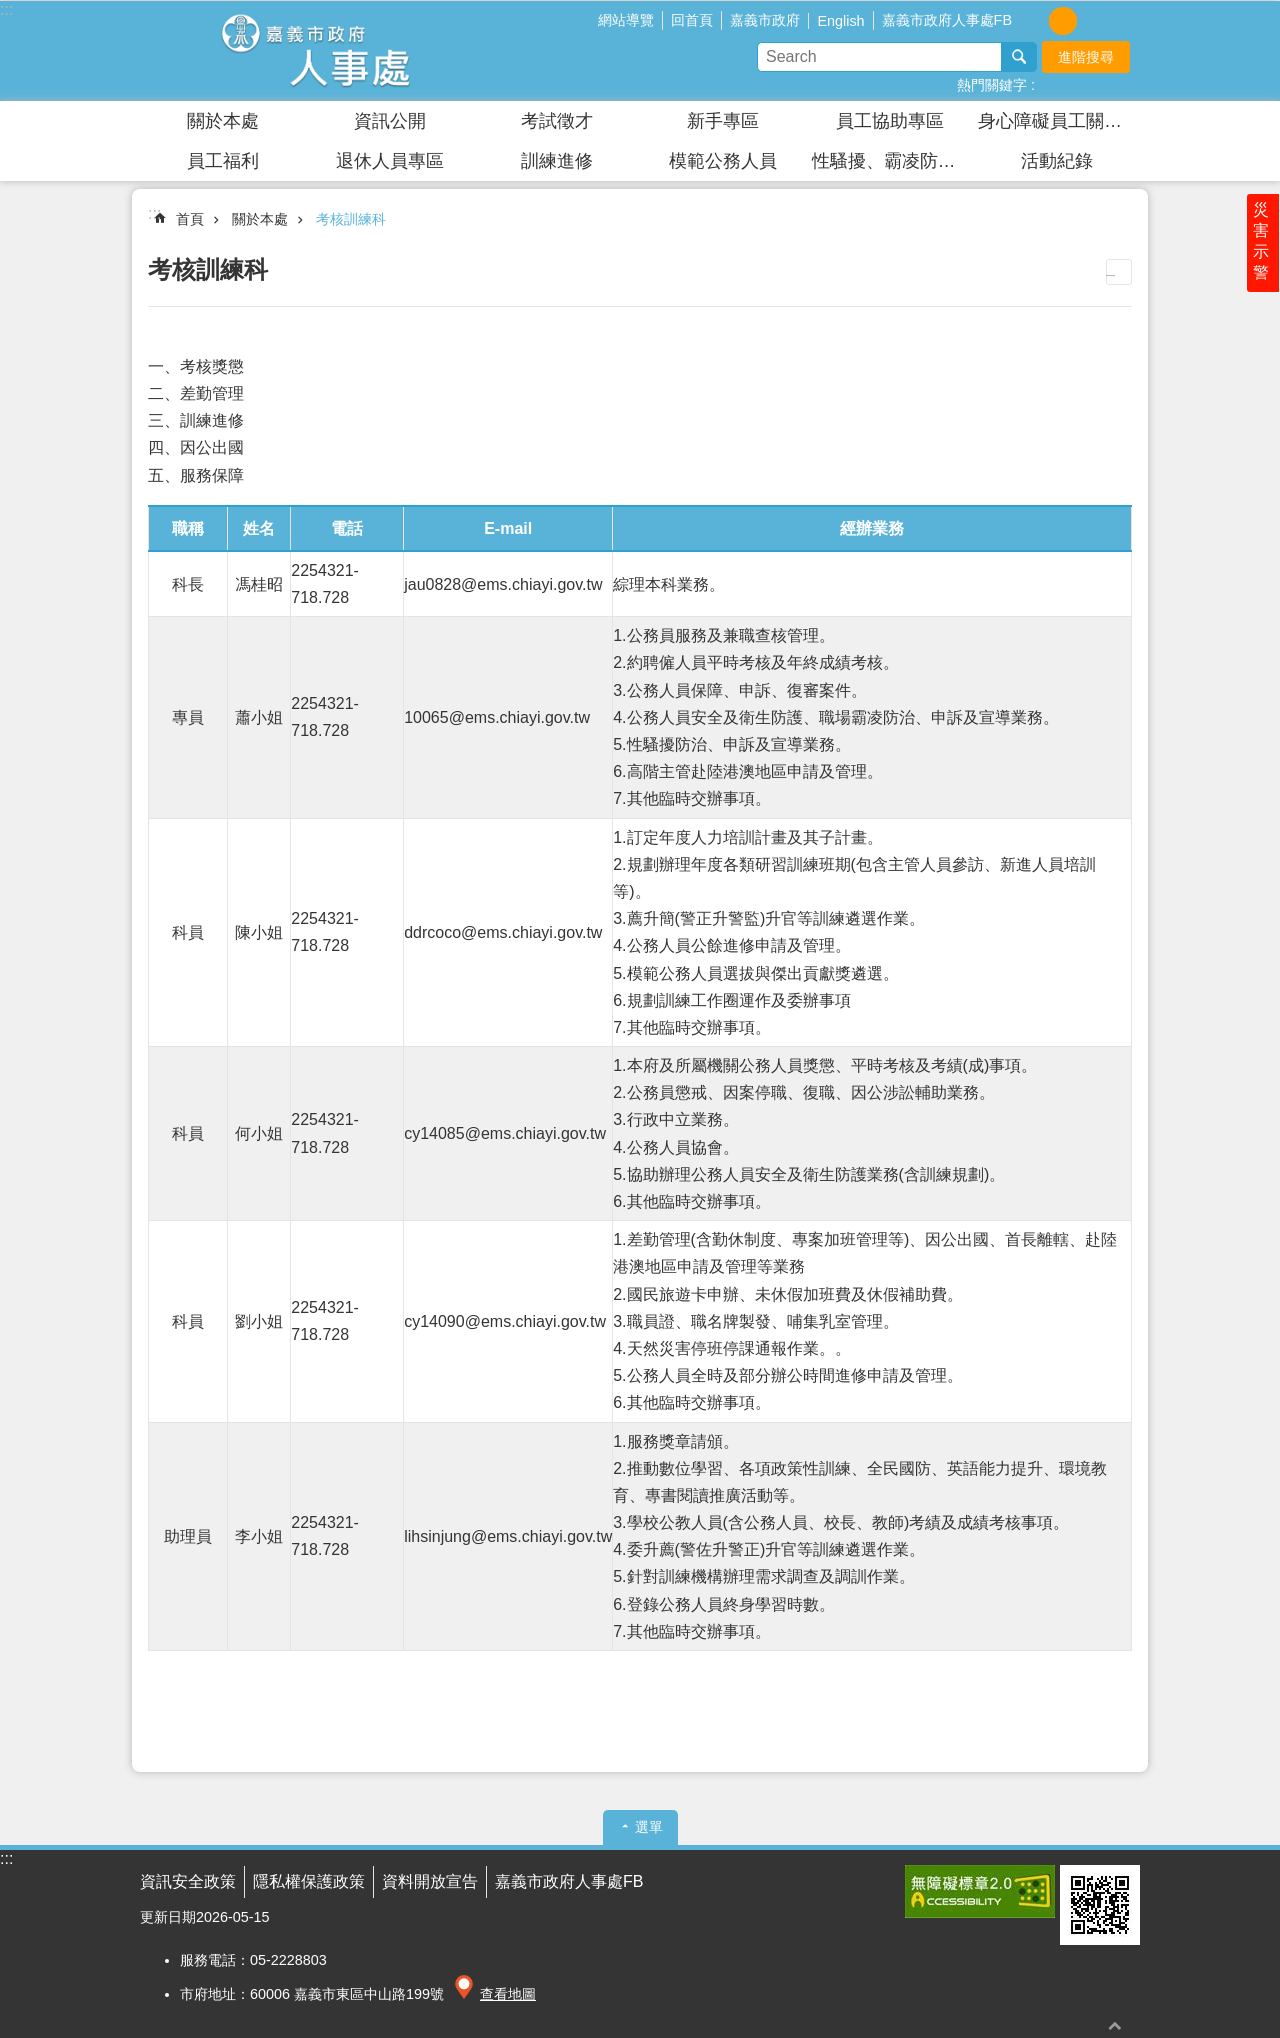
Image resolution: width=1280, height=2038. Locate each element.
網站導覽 (626, 20)
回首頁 (692, 20)
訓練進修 (557, 161)
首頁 (190, 219)
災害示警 (1262, 247)
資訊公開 (390, 121)
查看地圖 (508, 1994)
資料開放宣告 (430, 1881)
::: (6, 9)
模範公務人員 (723, 161)
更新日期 (168, 1917)
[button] (980, 1891)
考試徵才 (557, 121)
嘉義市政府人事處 (315, 51)
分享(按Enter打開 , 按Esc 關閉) (1125, 19)
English (840, 21)
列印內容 (1119, 272)
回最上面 (1115, 2025)
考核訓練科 (351, 219)
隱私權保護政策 (309, 1881)
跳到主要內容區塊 (10, 10)
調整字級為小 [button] (1035, 21)
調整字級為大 (1091, 21)
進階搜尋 (1086, 57)
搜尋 (1019, 57)
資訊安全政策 (188, 1881)
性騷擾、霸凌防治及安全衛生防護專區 (893, 161)
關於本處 (223, 121)
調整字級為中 (1063, 21)
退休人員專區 (390, 161)
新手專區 (723, 121)
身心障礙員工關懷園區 (1059, 121)
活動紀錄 (1057, 161)
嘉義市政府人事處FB (947, 20)
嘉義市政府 (765, 20)
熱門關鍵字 (992, 85)
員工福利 (223, 161)
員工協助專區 (890, 121)
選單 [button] (649, 1827)
